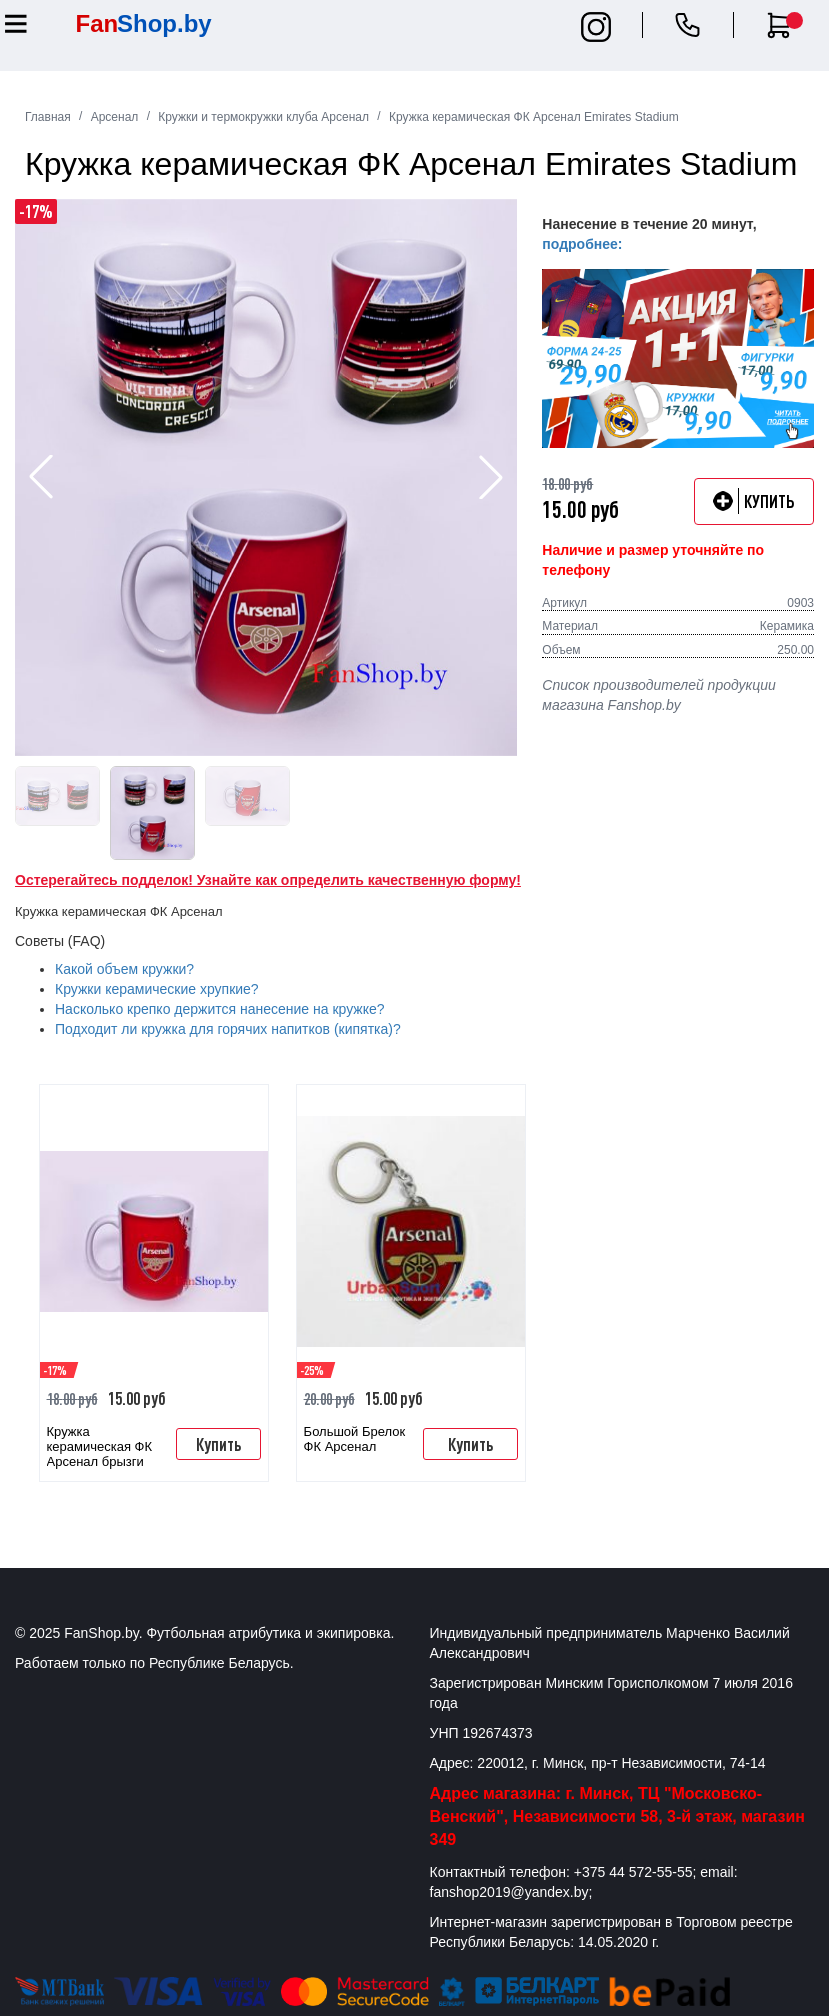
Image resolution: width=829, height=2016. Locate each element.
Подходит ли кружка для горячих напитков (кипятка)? (228, 1029)
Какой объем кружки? (124, 969)
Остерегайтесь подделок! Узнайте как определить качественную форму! (268, 880)
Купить (218, 1444)
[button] (491, 477)
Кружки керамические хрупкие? (157, 989)
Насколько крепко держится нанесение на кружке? (220, 1009)
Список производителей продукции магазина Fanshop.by (658, 695)
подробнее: (582, 244)
